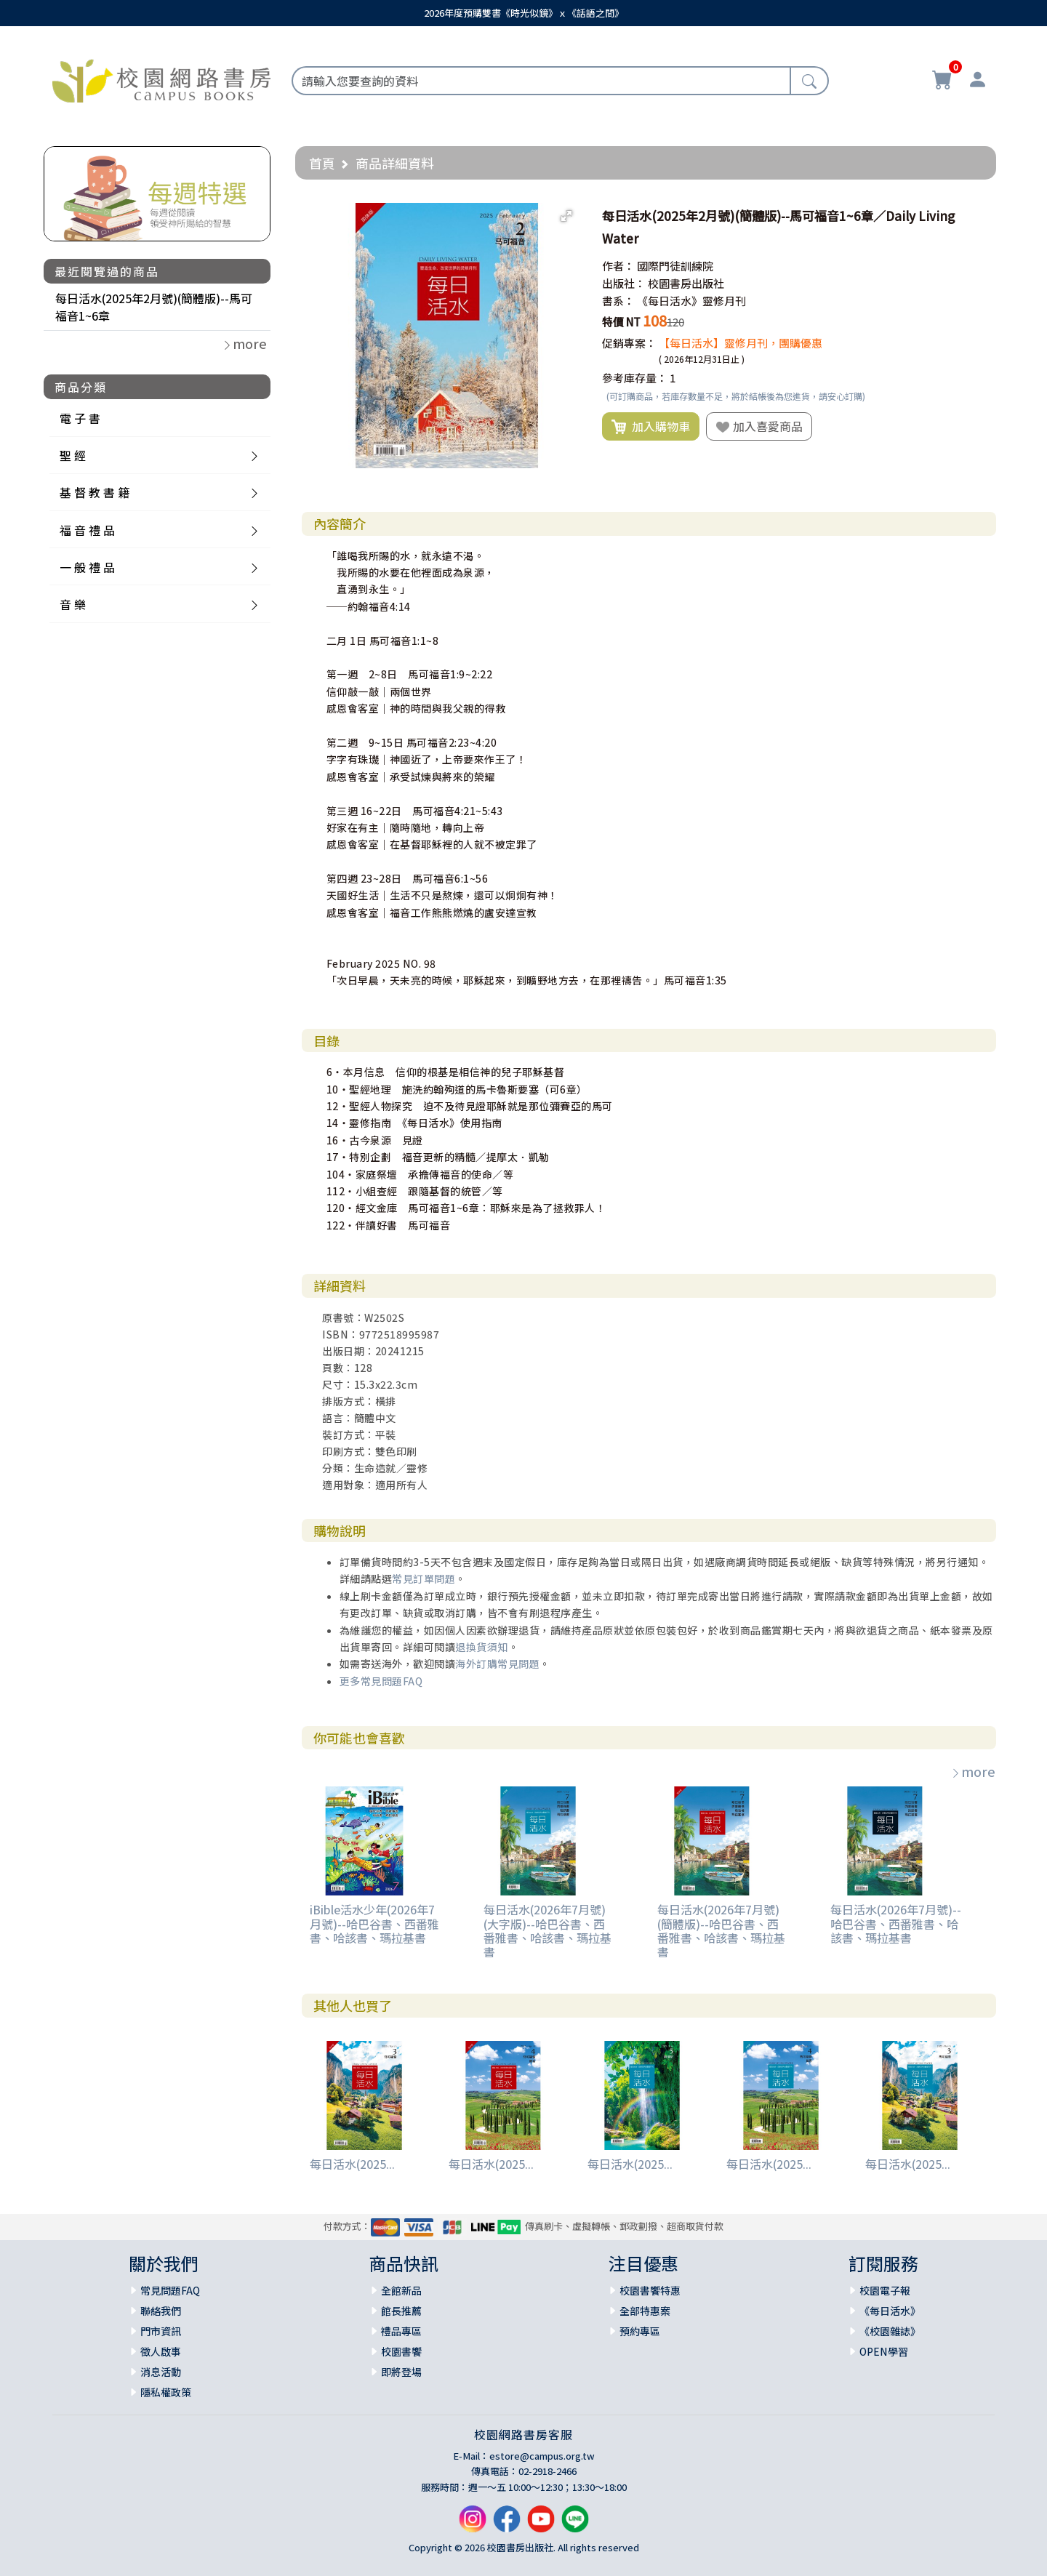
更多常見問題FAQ (381, 1681)
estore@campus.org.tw (542, 2456)
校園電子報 (884, 2290)
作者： (618, 265)
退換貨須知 (481, 1647)
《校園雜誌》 (889, 2331)
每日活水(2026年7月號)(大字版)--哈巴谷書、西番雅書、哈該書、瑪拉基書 (547, 1930)
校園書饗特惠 (650, 2290)
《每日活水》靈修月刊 (691, 300)
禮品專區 (401, 2331)
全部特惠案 (644, 2310)
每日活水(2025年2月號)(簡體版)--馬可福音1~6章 (153, 306)
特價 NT (621, 321)
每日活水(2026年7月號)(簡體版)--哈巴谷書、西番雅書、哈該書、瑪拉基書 (721, 1930)
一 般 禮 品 (87, 567)
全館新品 (401, 2290)
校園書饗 (401, 2351)
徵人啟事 (160, 2351)
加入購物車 (650, 426)
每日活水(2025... (352, 2163)
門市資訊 (160, 2331)
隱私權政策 (165, 2392)
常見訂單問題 (423, 1578)
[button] (566, 216)
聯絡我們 (160, 2310)
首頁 (322, 162)
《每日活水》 (889, 2310)
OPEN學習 (883, 2351)
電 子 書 (80, 418)
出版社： (624, 283)
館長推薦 (401, 2310)
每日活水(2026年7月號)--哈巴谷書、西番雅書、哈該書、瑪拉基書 (895, 1923)
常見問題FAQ (170, 2290)
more (972, 1771)
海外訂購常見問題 (497, 1663)
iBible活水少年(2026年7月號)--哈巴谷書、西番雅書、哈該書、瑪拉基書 (374, 1923)
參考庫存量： (634, 377)
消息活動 (160, 2371)
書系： (618, 300)
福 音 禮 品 (87, 530)
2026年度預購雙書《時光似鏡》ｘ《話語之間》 (524, 13)
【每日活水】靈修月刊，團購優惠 (740, 342)
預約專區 (639, 2331)
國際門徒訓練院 (675, 265)
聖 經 (73, 455)
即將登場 (401, 2371)
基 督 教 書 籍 (94, 492)
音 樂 (73, 604)
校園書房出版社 (686, 283)
